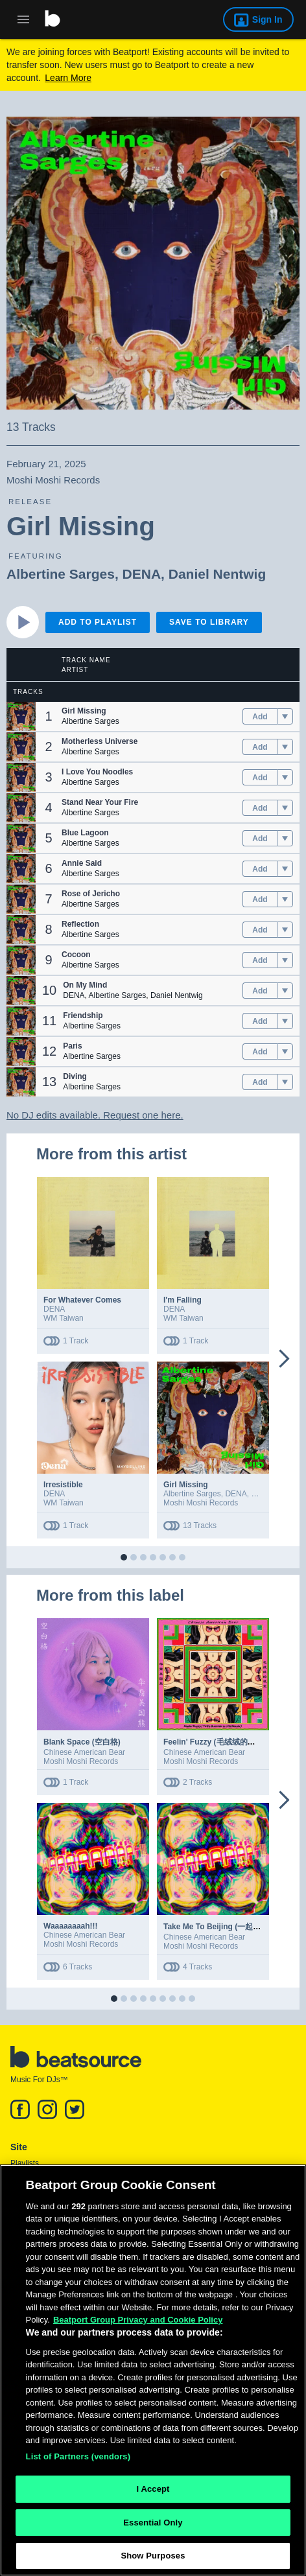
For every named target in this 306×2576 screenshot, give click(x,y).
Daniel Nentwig (217, 573)
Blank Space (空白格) (82, 1741)
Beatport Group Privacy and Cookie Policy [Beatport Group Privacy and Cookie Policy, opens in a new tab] (138, 2323)
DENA (142, 573)
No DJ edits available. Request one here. (94, 1114)
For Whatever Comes (82, 1300)
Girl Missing (185, 1484)
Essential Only (152, 2526)
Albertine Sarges (60, 573)
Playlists (24, 2163)
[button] (21, 716)
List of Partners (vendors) (78, 2460)
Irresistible (63, 1484)
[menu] (285, 716)
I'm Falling (182, 1300)
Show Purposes (153, 2559)
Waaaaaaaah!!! (70, 1926)
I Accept (152, 2492)
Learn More (68, 78)
